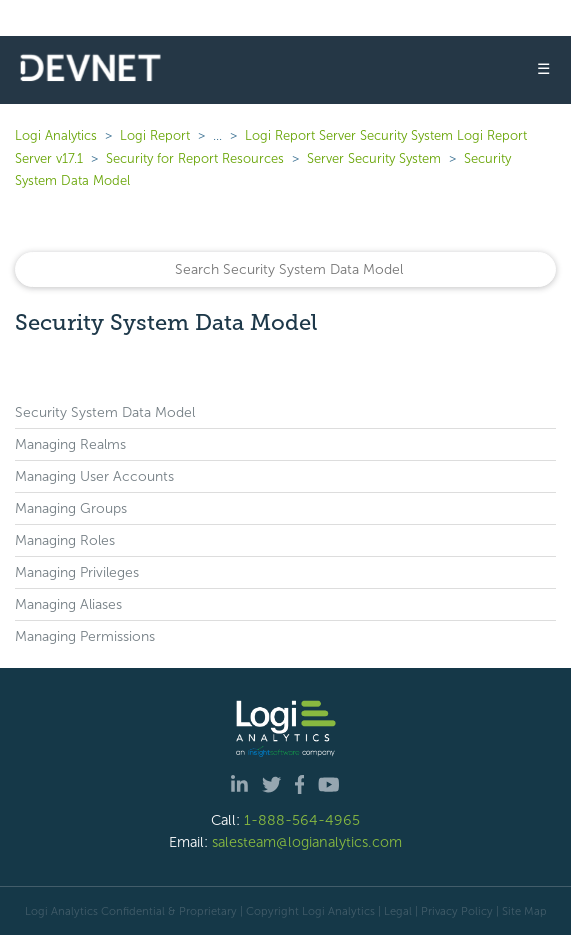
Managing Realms (70, 444)
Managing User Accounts (94, 476)
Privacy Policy (457, 911)
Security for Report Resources (195, 158)
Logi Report (155, 135)
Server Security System (374, 158)
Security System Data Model (105, 412)
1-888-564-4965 (302, 820)
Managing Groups (71, 508)
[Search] (285, 269)
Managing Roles (65, 540)
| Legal (395, 911)
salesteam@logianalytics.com (307, 842)
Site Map (524, 911)
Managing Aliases (68, 604)
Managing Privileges (77, 572)
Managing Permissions (85, 636)
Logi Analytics (56, 135)
